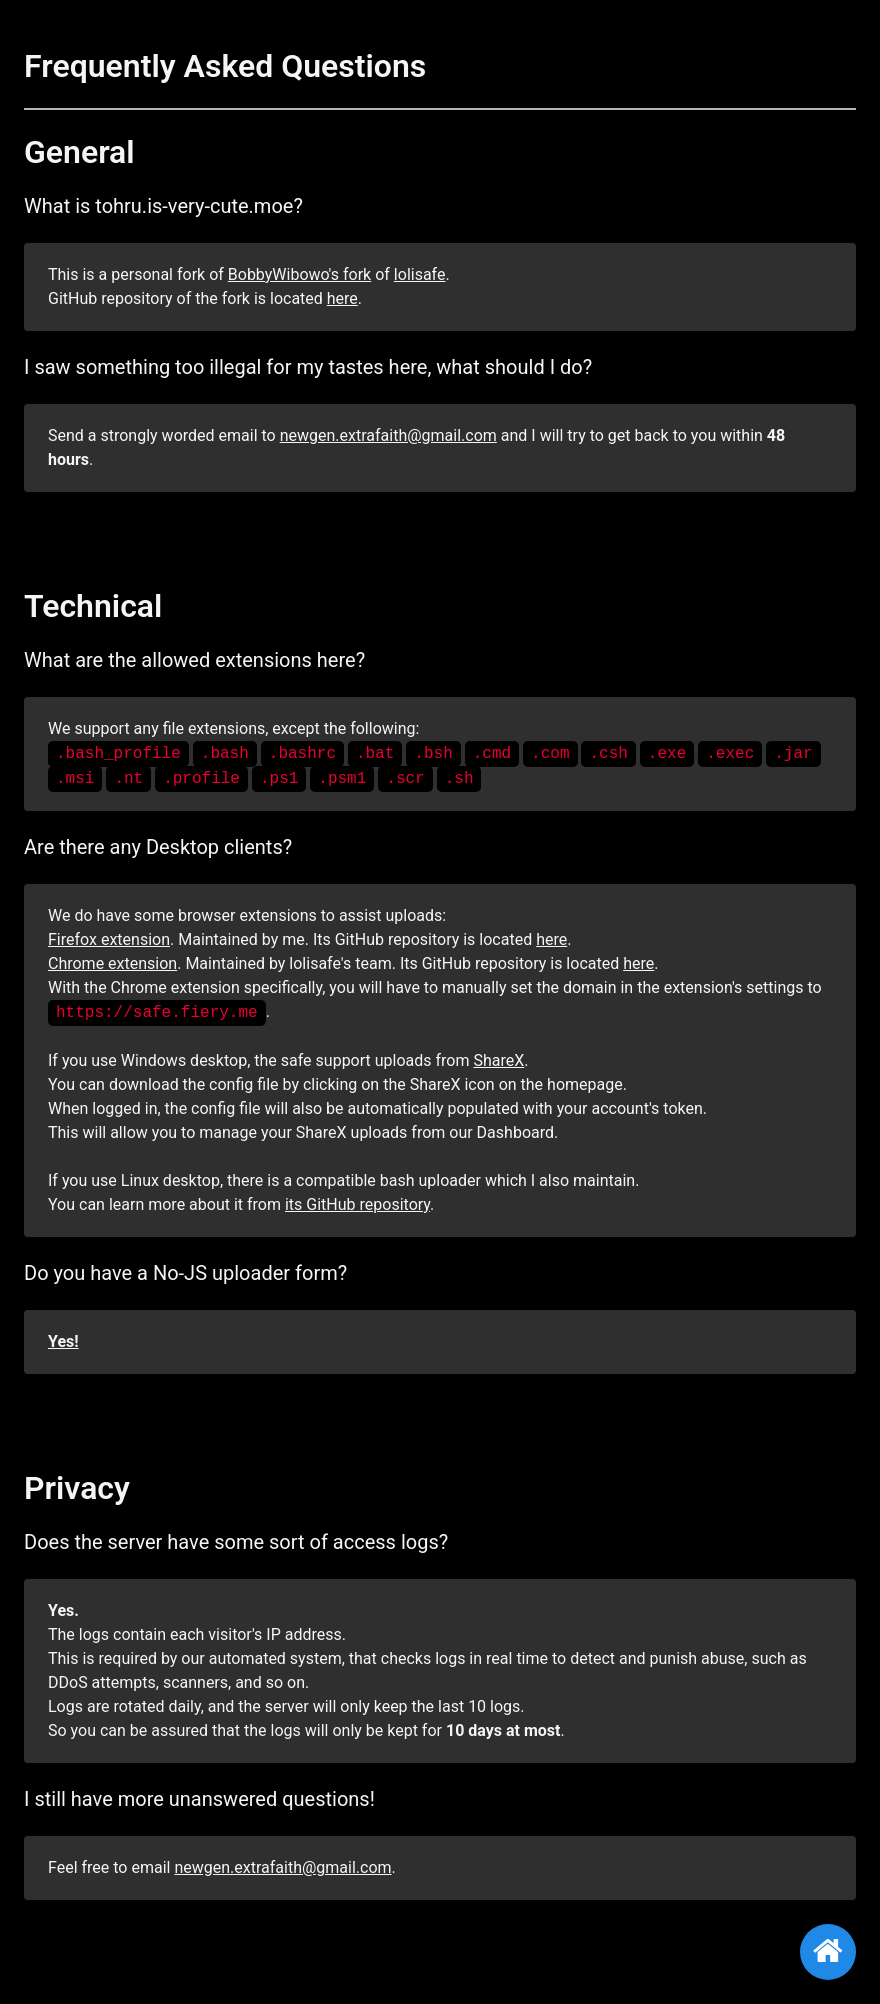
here (342, 298)
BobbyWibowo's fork (299, 274)
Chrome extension (112, 963)
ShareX (498, 1060)
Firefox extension (109, 939)
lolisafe (420, 274)
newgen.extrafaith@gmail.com (388, 435)
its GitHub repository (357, 1204)
